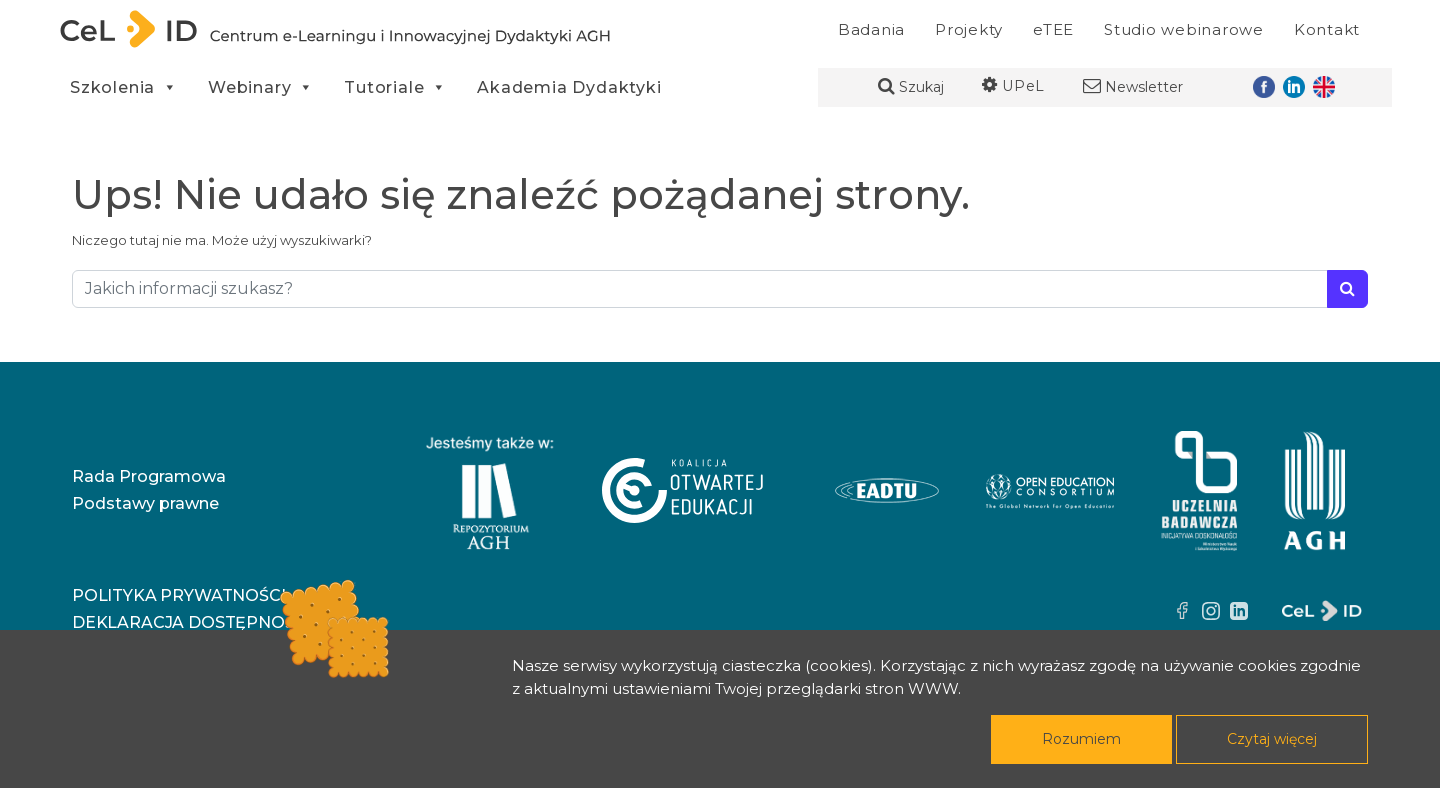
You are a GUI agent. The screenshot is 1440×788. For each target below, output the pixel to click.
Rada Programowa (149, 476)
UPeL (1013, 86)
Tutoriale (395, 87)
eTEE (1053, 29)
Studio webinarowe (1184, 29)
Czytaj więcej (1272, 739)
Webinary (261, 87)
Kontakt (1327, 29)
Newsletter (1133, 86)
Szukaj (911, 86)
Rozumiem (1081, 739)
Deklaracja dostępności (191, 622)
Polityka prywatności (178, 595)
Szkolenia (124, 87)
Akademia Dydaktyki (569, 87)
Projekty (969, 29)
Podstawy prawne (145, 503)
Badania (871, 29)
